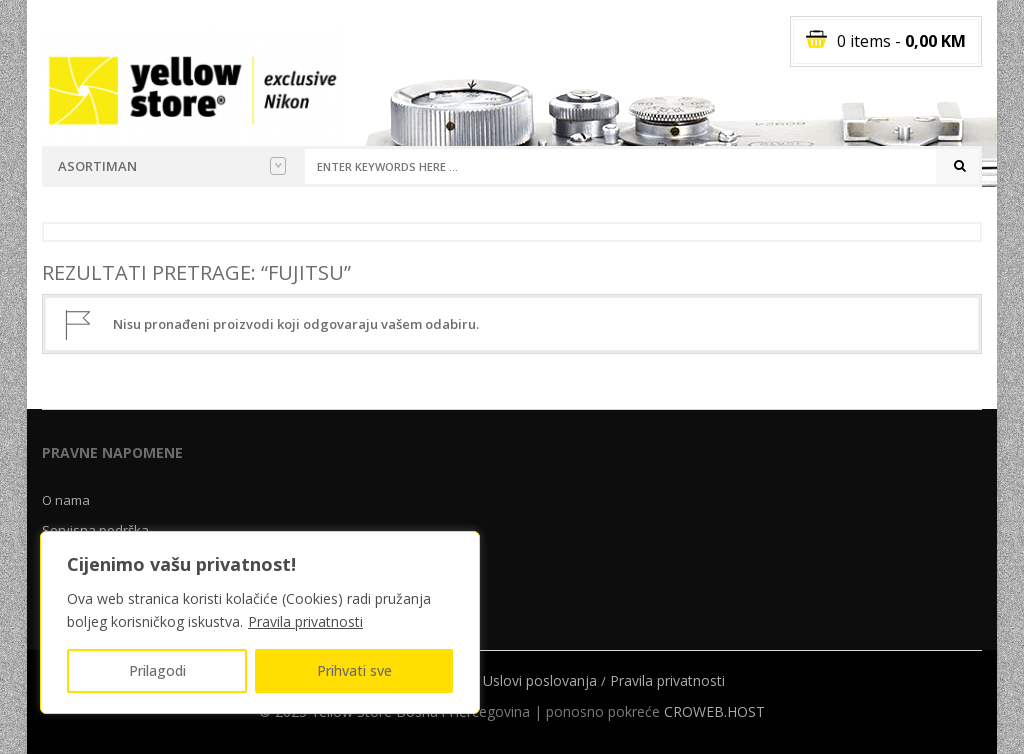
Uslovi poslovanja (540, 680)
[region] (260, 622)
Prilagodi (157, 670)
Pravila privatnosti (305, 621)
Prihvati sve (354, 670)
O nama (66, 500)
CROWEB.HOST (714, 711)
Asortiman (172, 166)
